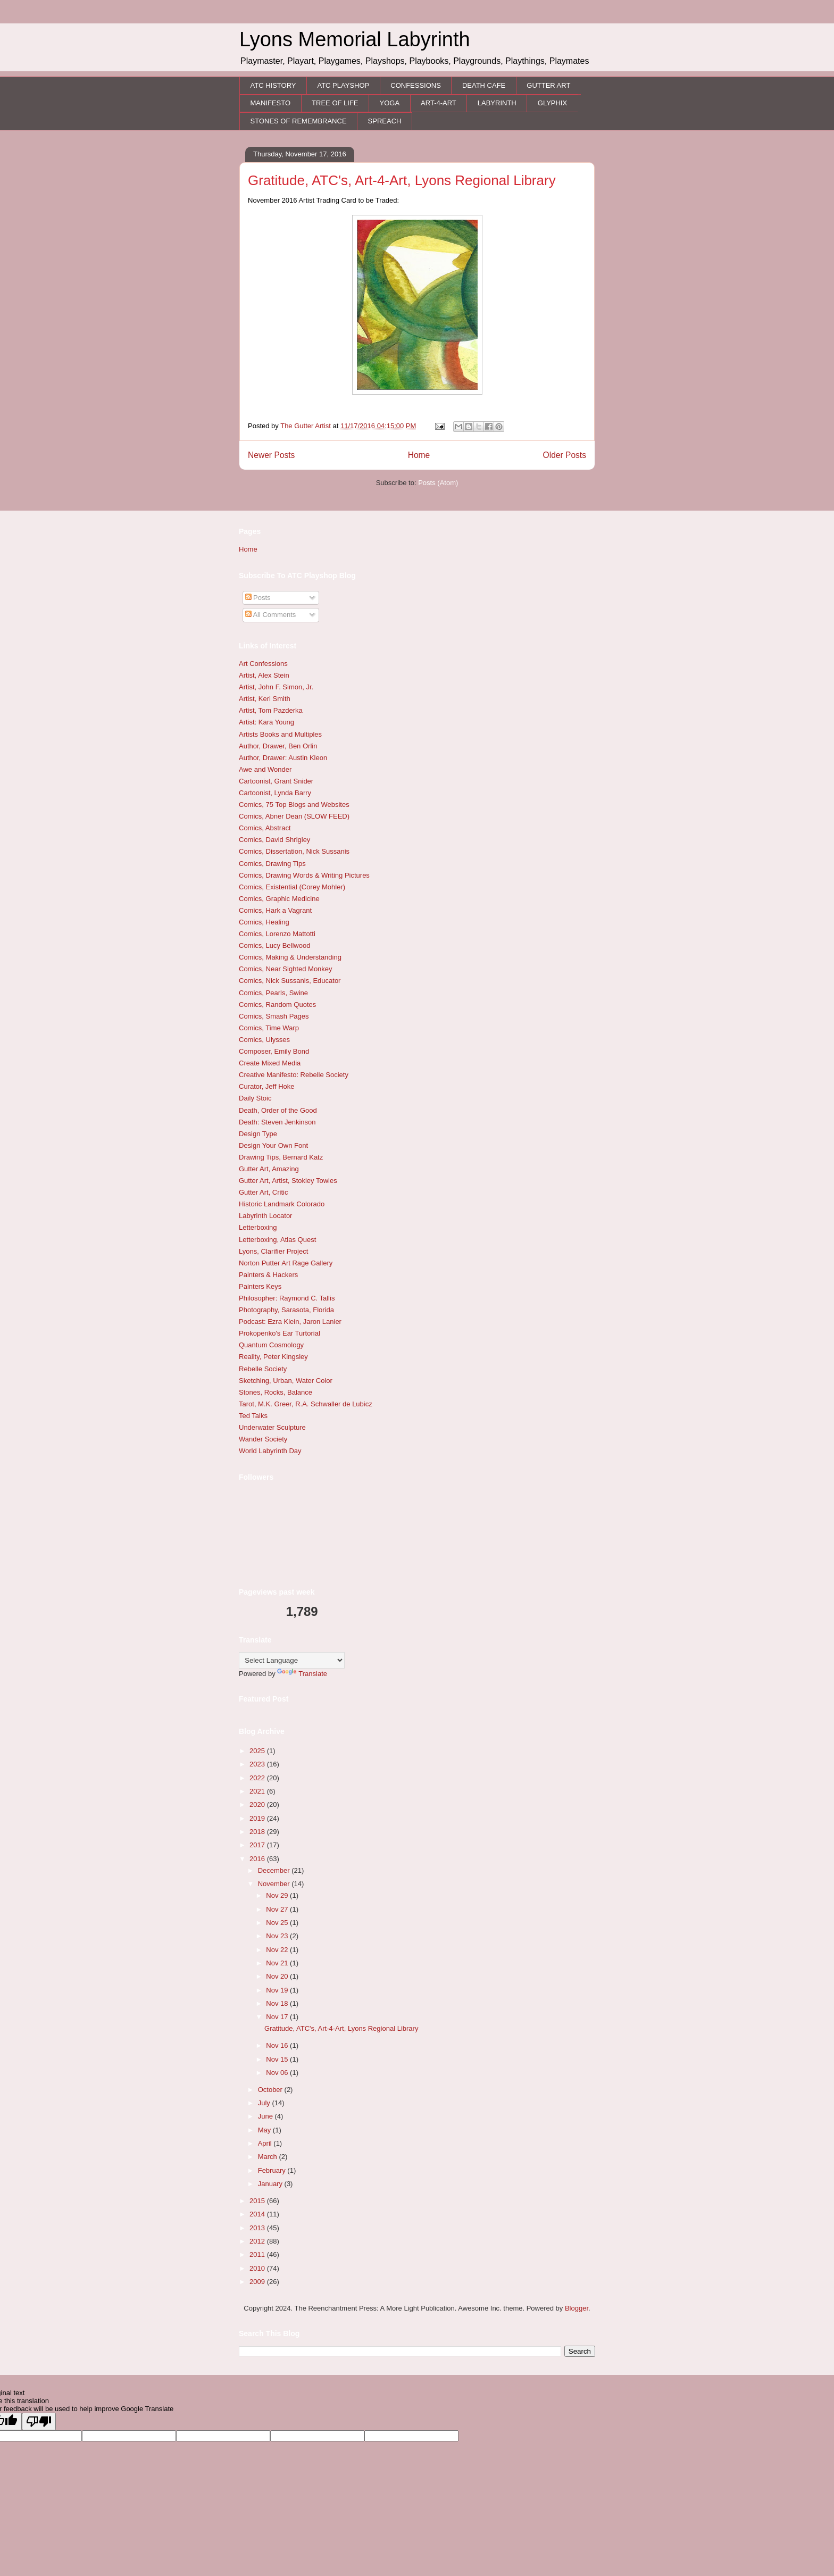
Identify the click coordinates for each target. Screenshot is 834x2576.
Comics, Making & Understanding (290, 957)
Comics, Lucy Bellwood (274, 945)
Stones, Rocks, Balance (275, 1392)
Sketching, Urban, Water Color (285, 1381)
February (273, 2170)
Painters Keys (260, 1286)
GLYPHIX (552, 103)
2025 (258, 1751)
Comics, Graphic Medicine (279, 899)
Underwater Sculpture (272, 1427)
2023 (258, 1764)
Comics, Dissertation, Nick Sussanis (294, 851)
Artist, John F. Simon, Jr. (276, 687)
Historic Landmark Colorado (281, 1204)
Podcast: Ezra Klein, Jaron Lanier (290, 1321)
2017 (258, 1845)
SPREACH (385, 121)
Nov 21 (278, 1963)
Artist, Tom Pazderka (271, 710)
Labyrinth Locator (265, 1216)
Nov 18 (278, 2003)
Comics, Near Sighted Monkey (285, 969)
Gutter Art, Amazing (269, 1169)
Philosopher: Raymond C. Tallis (287, 1298)
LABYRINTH (497, 103)
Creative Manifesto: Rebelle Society (293, 1075)
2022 (258, 1778)
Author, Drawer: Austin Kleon (283, 758)
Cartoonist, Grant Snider (276, 781)
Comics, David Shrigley (274, 840)
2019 (258, 1818)
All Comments (270, 615)
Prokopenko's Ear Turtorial (279, 1333)
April (266, 2143)
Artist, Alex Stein (264, 675)
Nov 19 (278, 1990)
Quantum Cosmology (271, 1345)
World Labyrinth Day (270, 1451)
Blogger (576, 2308)
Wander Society (263, 1439)
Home (419, 455)
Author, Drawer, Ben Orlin (278, 746)
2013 (258, 2228)
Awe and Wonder (265, 769)
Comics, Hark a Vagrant (275, 910)
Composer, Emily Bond (274, 1051)
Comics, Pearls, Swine (273, 993)
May (265, 2130)
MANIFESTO (271, 103)
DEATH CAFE (483, 85)
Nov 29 (278, 1895)
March (268, 2157)
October (271, 2090)
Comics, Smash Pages (274, 1016)
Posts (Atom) (438, 483)
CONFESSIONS (415, 85)
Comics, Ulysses (264, 1040)
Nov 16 (278, 2045)
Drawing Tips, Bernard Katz (281, 1157)
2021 (258, 1791)
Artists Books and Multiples (280, 734)
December (275, 1870)
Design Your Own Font (273, 1145)
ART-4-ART (438, 103)
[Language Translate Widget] (292, 1660)
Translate (302, 1674)
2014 (258, 2214)
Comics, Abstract (265, 828)
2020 (258, 1804)
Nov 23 (278, 1936)
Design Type (258, 1134)
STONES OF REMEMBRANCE (299, 121)
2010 (258, 2268)
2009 (258, 2282)
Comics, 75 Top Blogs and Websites (294, 804)
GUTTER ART (548, 85)
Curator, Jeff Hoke (267, 1086)
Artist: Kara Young (266, 722)
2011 (258, 2254)
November (275, 1884)
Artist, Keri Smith (264, 699)
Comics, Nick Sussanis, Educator (289, 981)
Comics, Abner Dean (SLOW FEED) (294, 816)
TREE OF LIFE (335, 103)
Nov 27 (278, 1909)
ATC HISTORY (273, 85)
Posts (258, 598)
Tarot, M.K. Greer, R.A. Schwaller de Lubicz (305, 1404)
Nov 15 (278, 2059)
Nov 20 (278, 1976)
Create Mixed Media (270, 1063)
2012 (258, 2241)
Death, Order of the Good (278, 1110)
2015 (258, 2201)
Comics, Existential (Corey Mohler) (292, 887)
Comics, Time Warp (269, 1028)
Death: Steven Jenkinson (277, 1122)
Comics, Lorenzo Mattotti (277, 934)
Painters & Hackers (268, 1275)
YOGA (390, 103)
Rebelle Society (263, 1369)
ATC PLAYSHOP (343, 85)
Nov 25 (278, 1923)
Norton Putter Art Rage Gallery (285, 1263)
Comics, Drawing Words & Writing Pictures (304, 875)
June (266, 2116)
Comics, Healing (264, 922)
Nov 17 (278, 2017)
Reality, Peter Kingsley (273, 1357)
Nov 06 (278, 2073)
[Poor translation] (39, 2421)
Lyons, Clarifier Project (273, 1251)
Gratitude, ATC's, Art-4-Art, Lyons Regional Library (402, 180)
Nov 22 (278, 1950)
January (271, 2184)
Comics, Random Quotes (277, 1004)
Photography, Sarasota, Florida (286, 1310)
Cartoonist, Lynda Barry (275, 793)
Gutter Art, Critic (263, 1192)
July (265, 2103)
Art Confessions (263, 664)
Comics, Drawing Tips (272, 864)
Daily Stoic (255, 1098)
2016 (258, 1859)
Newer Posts (271, 455)
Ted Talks (253, 1416)
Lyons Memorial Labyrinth (354, 39)
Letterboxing (258, 1227)
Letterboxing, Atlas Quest (277, 1240)
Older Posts (564, 455)
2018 (258, 1832)
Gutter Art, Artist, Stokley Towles (288, 1181)
